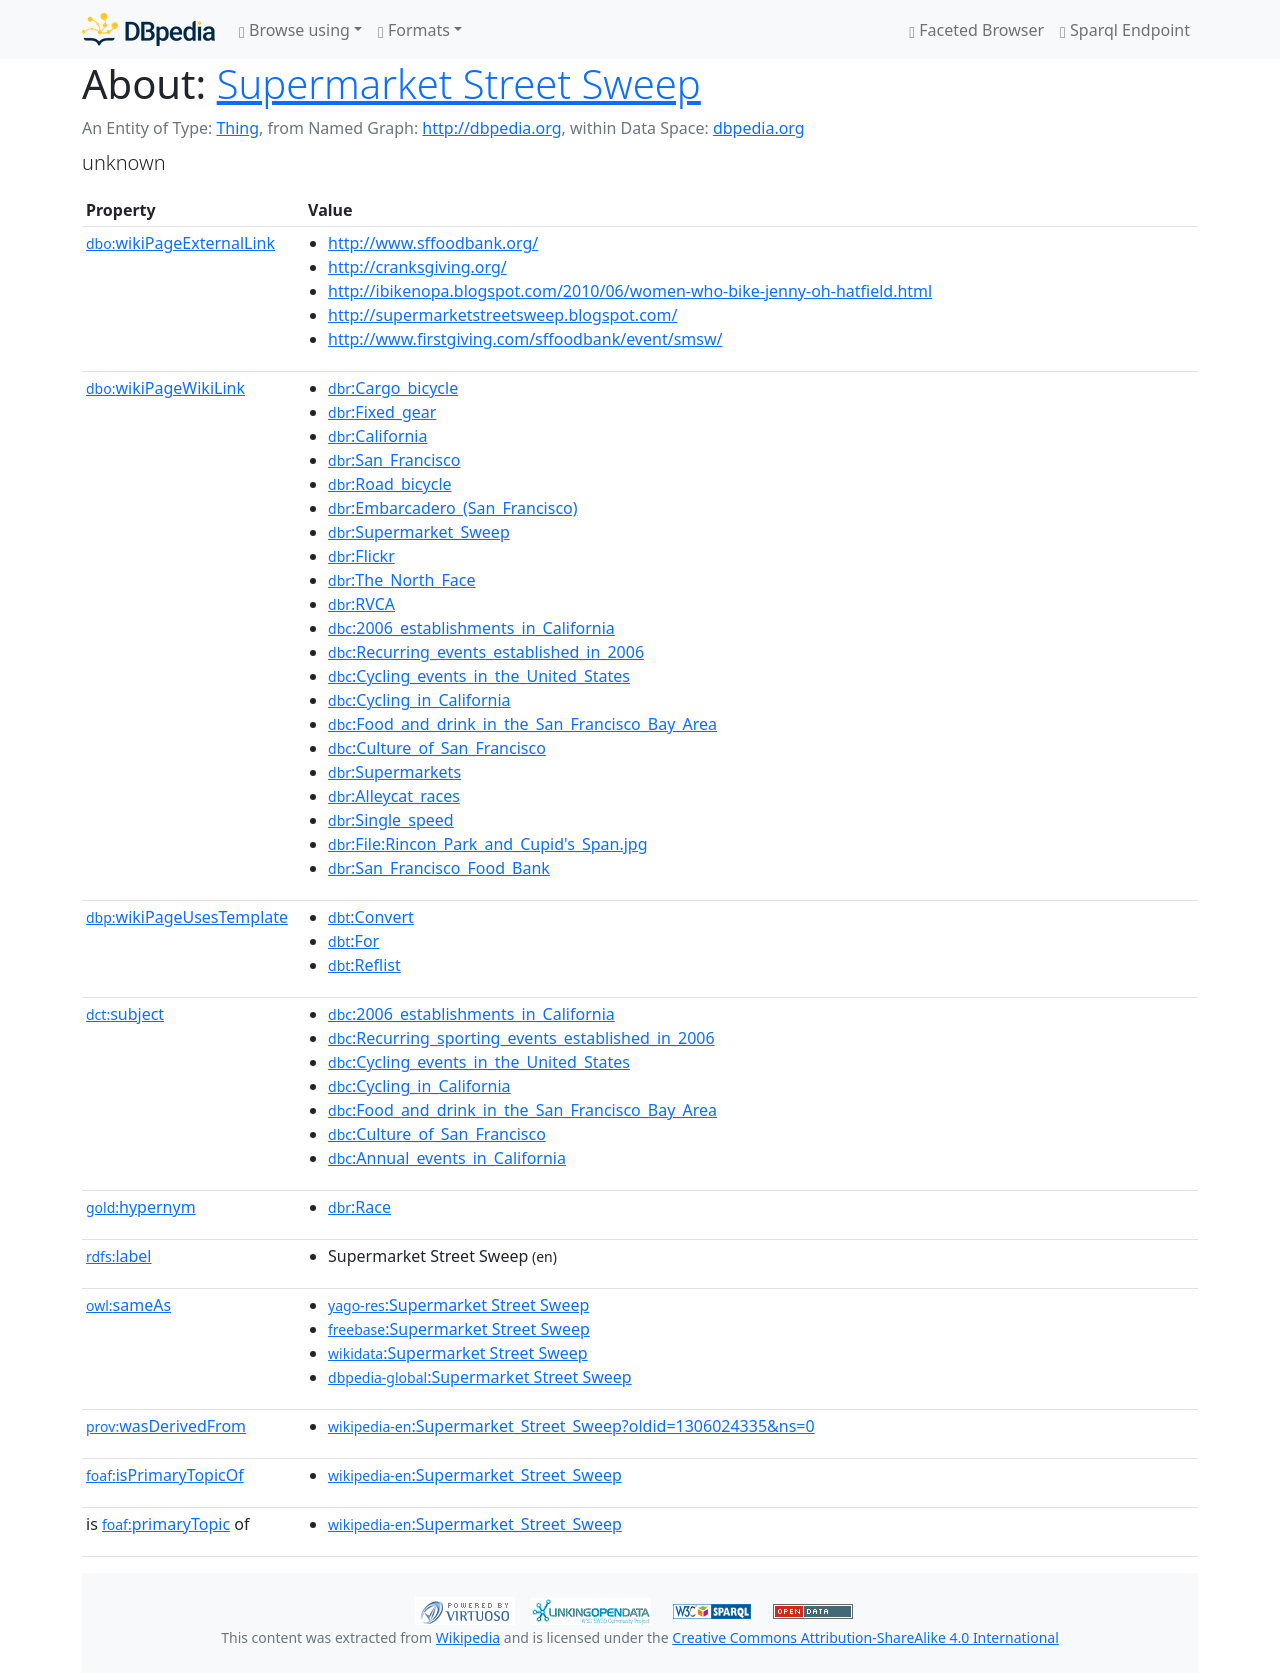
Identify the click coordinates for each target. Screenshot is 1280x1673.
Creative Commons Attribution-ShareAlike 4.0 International (865, 1637)
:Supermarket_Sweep (419, 532)
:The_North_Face (401, 580)
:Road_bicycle (390, 484)
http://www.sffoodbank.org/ (433, 243)
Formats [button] (414, 30)
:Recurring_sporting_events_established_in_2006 (521, 1038)
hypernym (141, 1207)
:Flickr (361, 556)
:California (377, 436)
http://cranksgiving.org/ (417, 267)
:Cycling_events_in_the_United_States (479, 676)
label (119, 1256)
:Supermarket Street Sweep (458, 1305)
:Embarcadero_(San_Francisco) (453, 508)
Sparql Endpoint (1125, 30)
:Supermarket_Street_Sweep (475, 1475)
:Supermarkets (394, 772)
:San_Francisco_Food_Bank (439, 868)
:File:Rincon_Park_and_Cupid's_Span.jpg (488, 844)
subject (125, 1014)
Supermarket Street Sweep (459, 83)
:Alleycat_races (394, 796)
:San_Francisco (394, 460)
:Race (359, 1207)
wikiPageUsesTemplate (187, 917)
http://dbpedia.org (491, 128)
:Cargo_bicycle (393, 388)
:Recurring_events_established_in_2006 (486, 652)
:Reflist (364, 965)
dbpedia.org (759, 128)
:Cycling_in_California (419, 700)
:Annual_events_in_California (447, 1158)
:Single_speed (391, 820)
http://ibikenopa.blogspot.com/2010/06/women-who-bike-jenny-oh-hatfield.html (630, 291)
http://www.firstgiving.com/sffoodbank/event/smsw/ (525, 339)
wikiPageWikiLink (165, 388)
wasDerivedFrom (166, 1426)
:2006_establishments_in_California (471, 628)
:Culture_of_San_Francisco (437, 748)
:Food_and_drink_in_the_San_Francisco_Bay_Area (522, 724)
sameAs (128, 1305)
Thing (237, 128)
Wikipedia (468, 1637)
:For (353, 941)
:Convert (371, 917)
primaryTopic (166, 1524)
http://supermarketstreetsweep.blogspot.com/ (502, 315)
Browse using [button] (294, 30)
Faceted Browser (976, 30)
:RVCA (361, 604)
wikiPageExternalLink (180, 243)
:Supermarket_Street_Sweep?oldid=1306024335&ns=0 (571, 1426)
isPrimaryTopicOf (165, 1475)
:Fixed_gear (382, 412)
